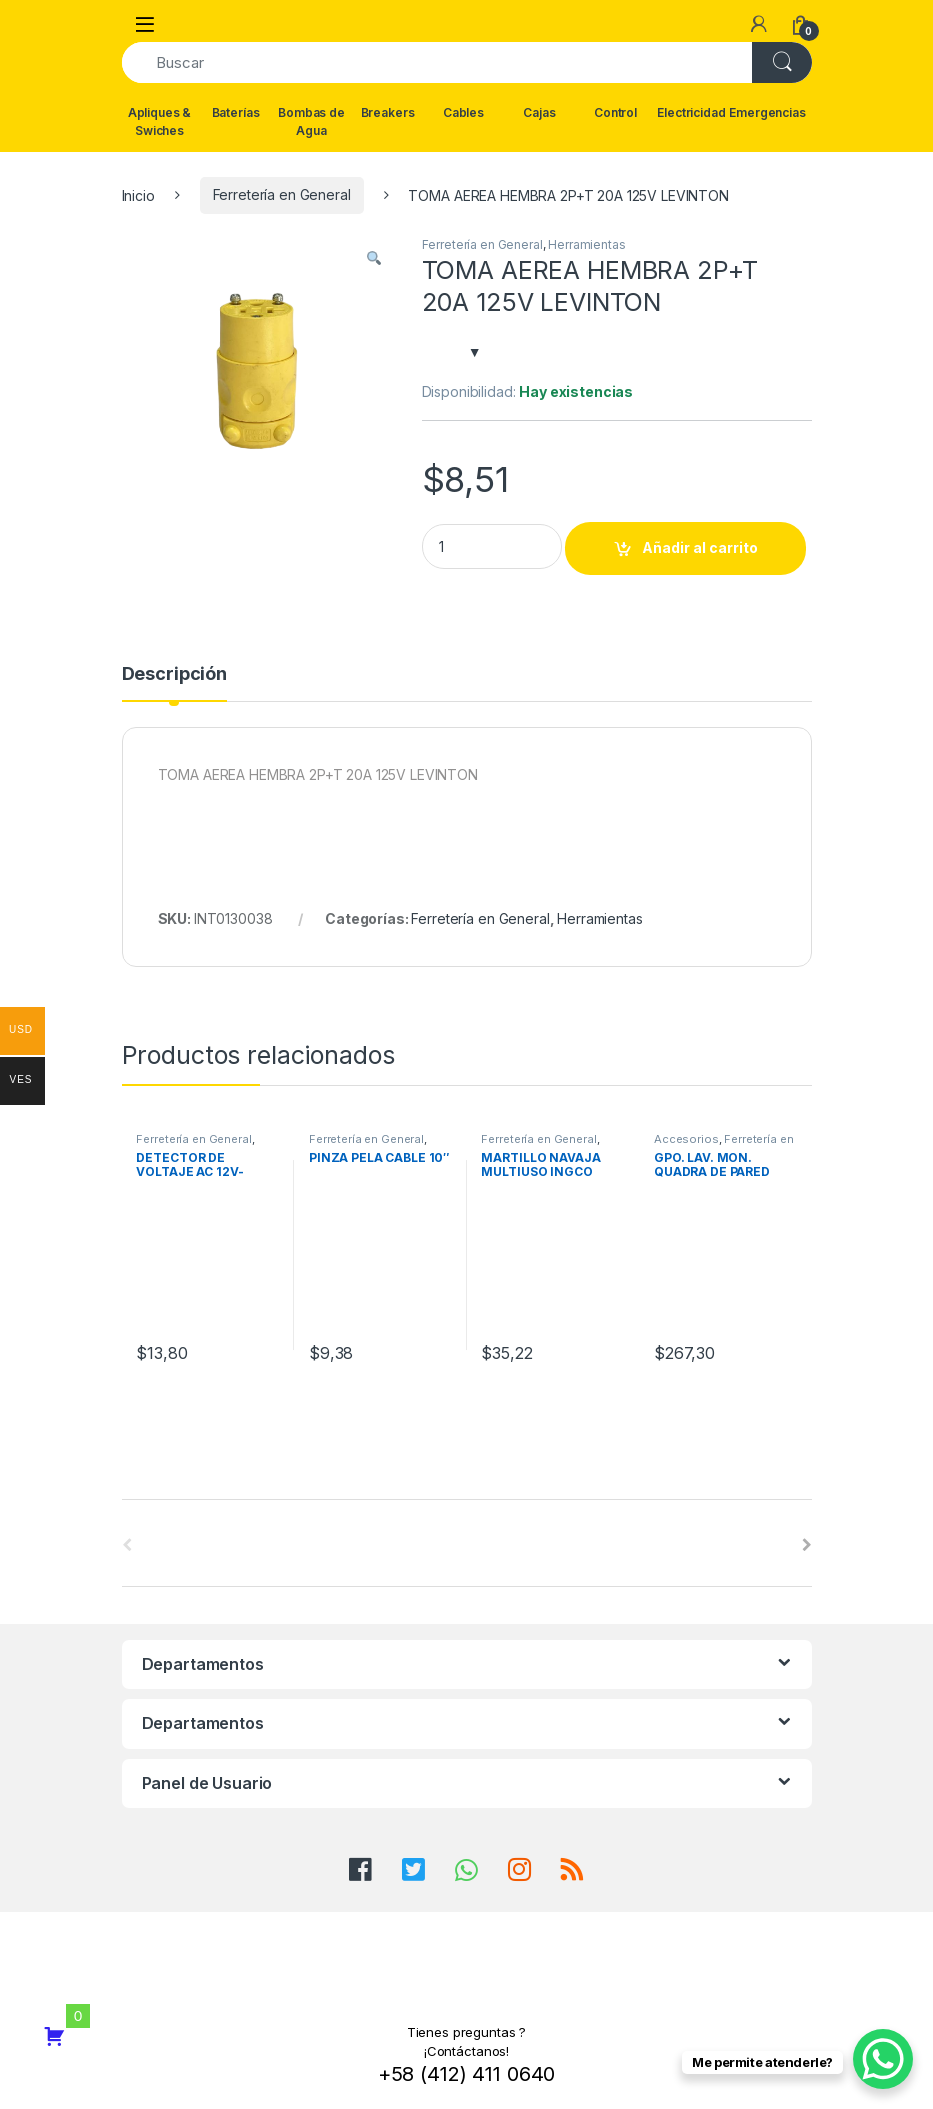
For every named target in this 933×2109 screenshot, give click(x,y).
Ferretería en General (282, 194)
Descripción (174, 674)
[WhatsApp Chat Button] (883, 2059)
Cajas (539, 112)
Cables (463, 112)
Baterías (236, 112)
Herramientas (586, 244)
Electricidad (691, 112)
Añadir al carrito (700, 547)
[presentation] (807, 1545)
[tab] (174, 683)
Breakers (388, 112)
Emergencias (768, 112)
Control (615, 112)
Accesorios (686, 1139)
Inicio (138, 194)
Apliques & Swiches (160, 121)
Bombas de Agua (311, 121)
